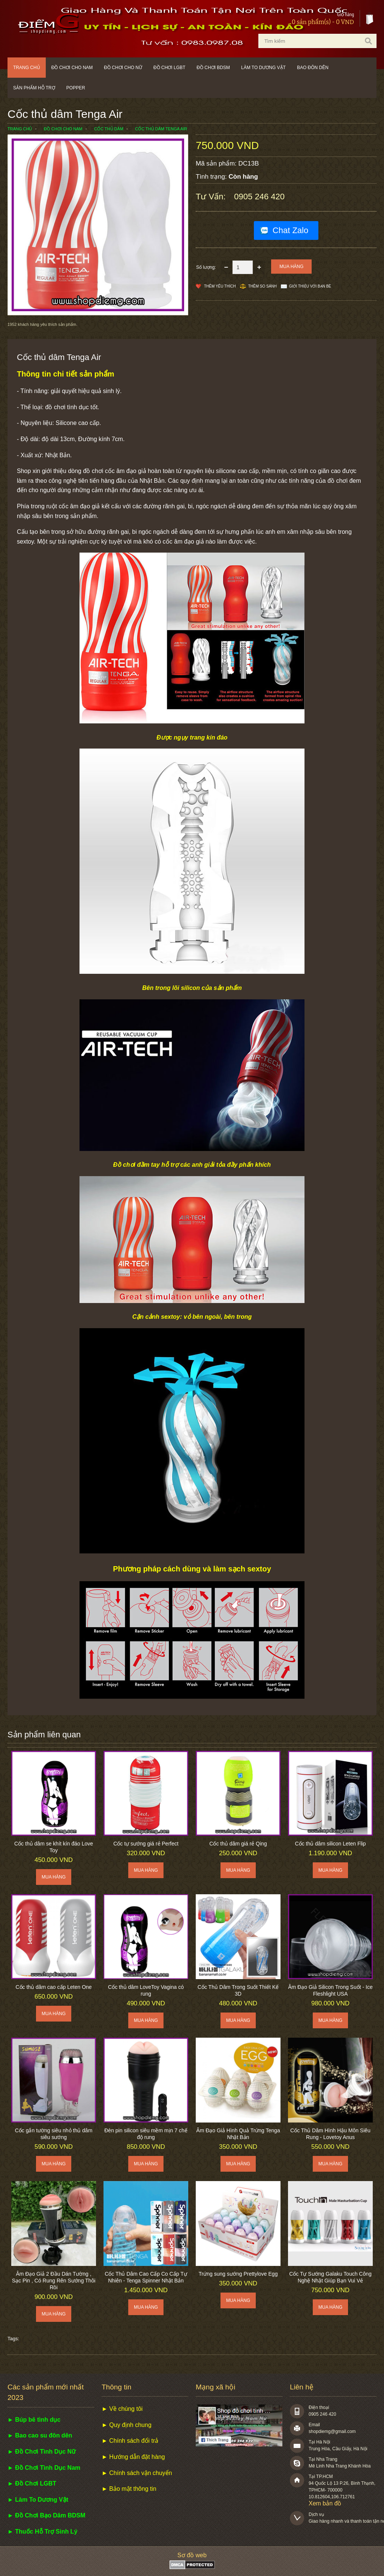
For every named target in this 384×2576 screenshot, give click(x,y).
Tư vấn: (212, 196)
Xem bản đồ (325, 2503)
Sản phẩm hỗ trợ (34, 87)
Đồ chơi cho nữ (123, 67)
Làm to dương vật (263, 67)
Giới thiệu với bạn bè (310, 286)
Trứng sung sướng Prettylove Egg (238, 2274)
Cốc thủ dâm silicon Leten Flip (330, 1844)
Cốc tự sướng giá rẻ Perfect (145, 1844)
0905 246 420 (259, 196)
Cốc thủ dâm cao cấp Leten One (53, 1987)
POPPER (75, 87)
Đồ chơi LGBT (169, 67)
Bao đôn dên (312, 67)
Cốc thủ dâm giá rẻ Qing (238, 1844)
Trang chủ (26, 67)
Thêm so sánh (262, 286)
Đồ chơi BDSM (213, 67)
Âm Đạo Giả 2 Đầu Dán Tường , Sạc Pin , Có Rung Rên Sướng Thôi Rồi (54, 2280)
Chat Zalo (290, 230)
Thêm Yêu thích (220, 286)
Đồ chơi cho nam (72, 67)
